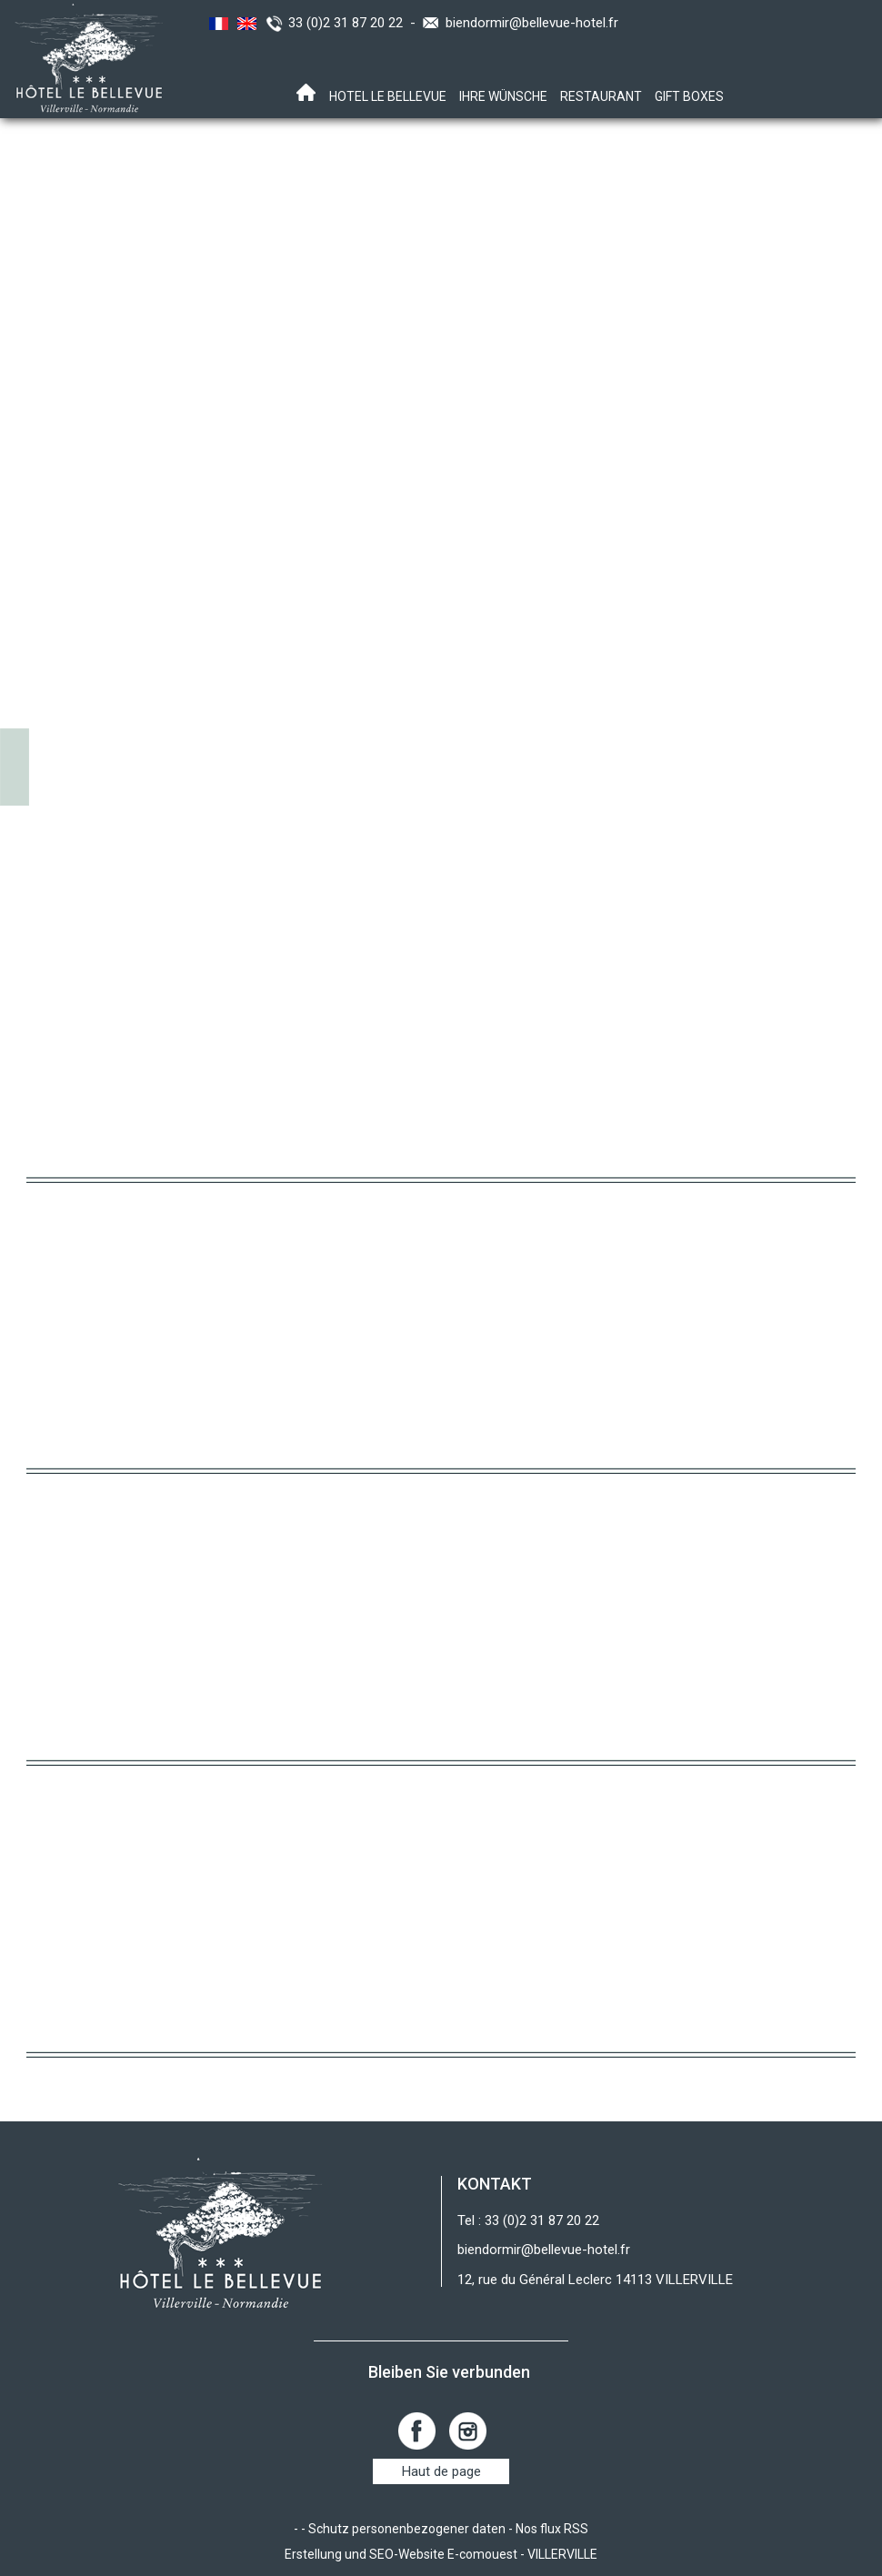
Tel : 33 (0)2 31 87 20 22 (528, 2220)
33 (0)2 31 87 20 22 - (355, 23)
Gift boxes (689, 96)
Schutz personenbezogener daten (407, 2528)
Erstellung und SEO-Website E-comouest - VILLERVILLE (441, 2554)
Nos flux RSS (552, 2528)
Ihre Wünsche (503, 96)
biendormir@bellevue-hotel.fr (532, 23)
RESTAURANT (601, 96)
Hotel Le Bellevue (387, 96)
